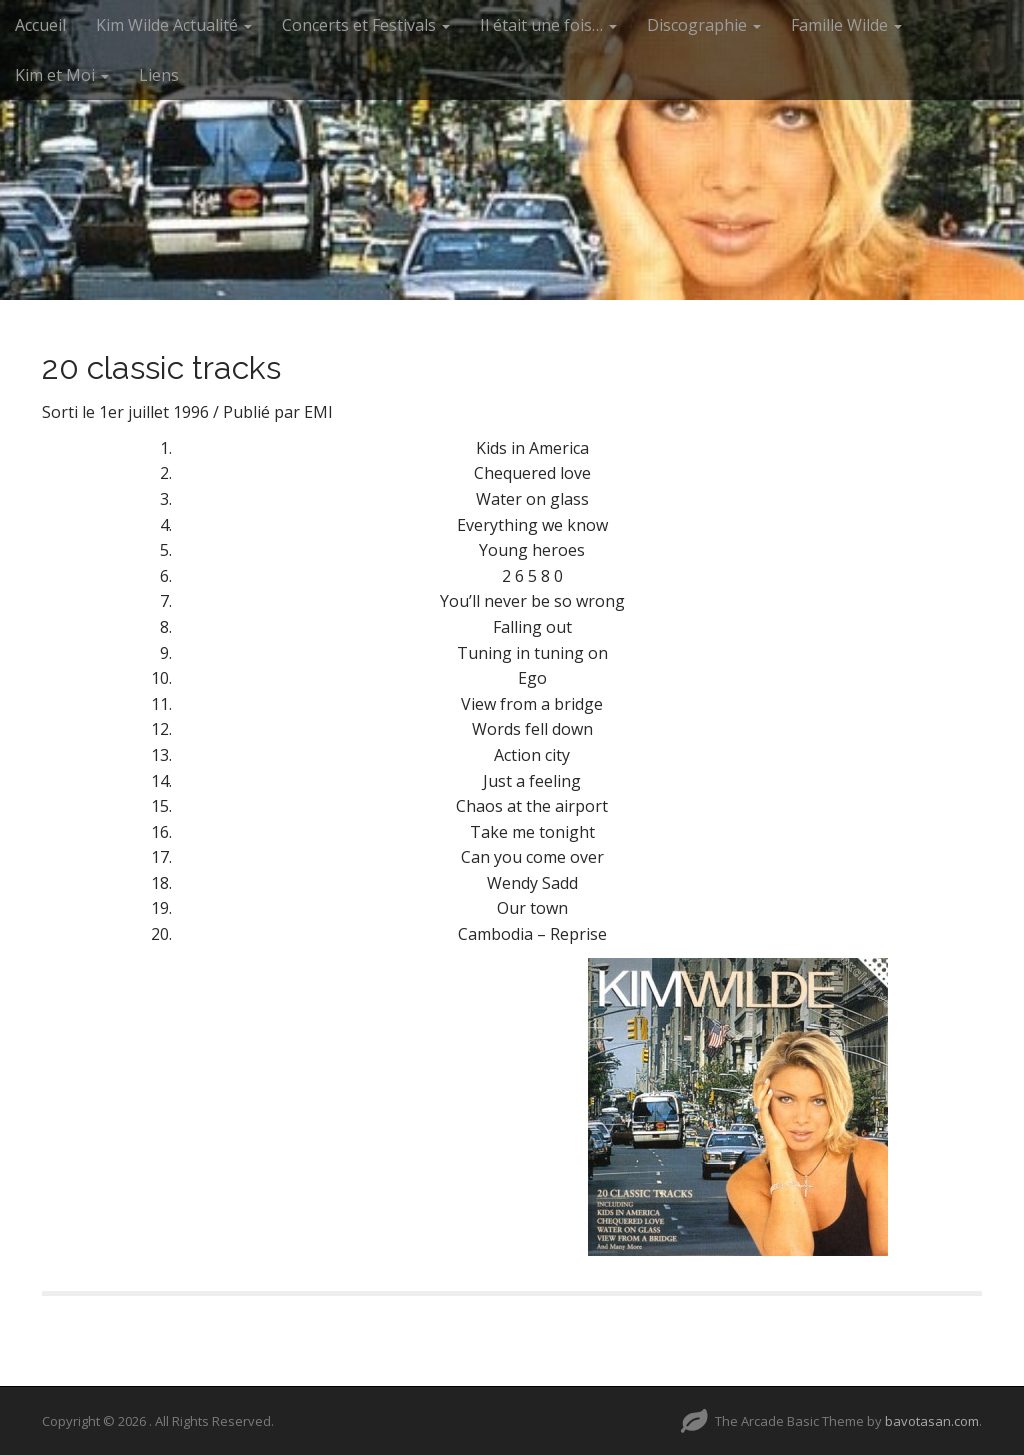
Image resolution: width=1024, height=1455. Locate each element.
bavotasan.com (932, 1421)
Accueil (40, 25)
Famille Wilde (846, 25)
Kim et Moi (62, 75)
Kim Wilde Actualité (174, 25)
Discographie (704, 25)
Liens (159, 75)
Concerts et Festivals (366, 25)
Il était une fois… (548, 25)
